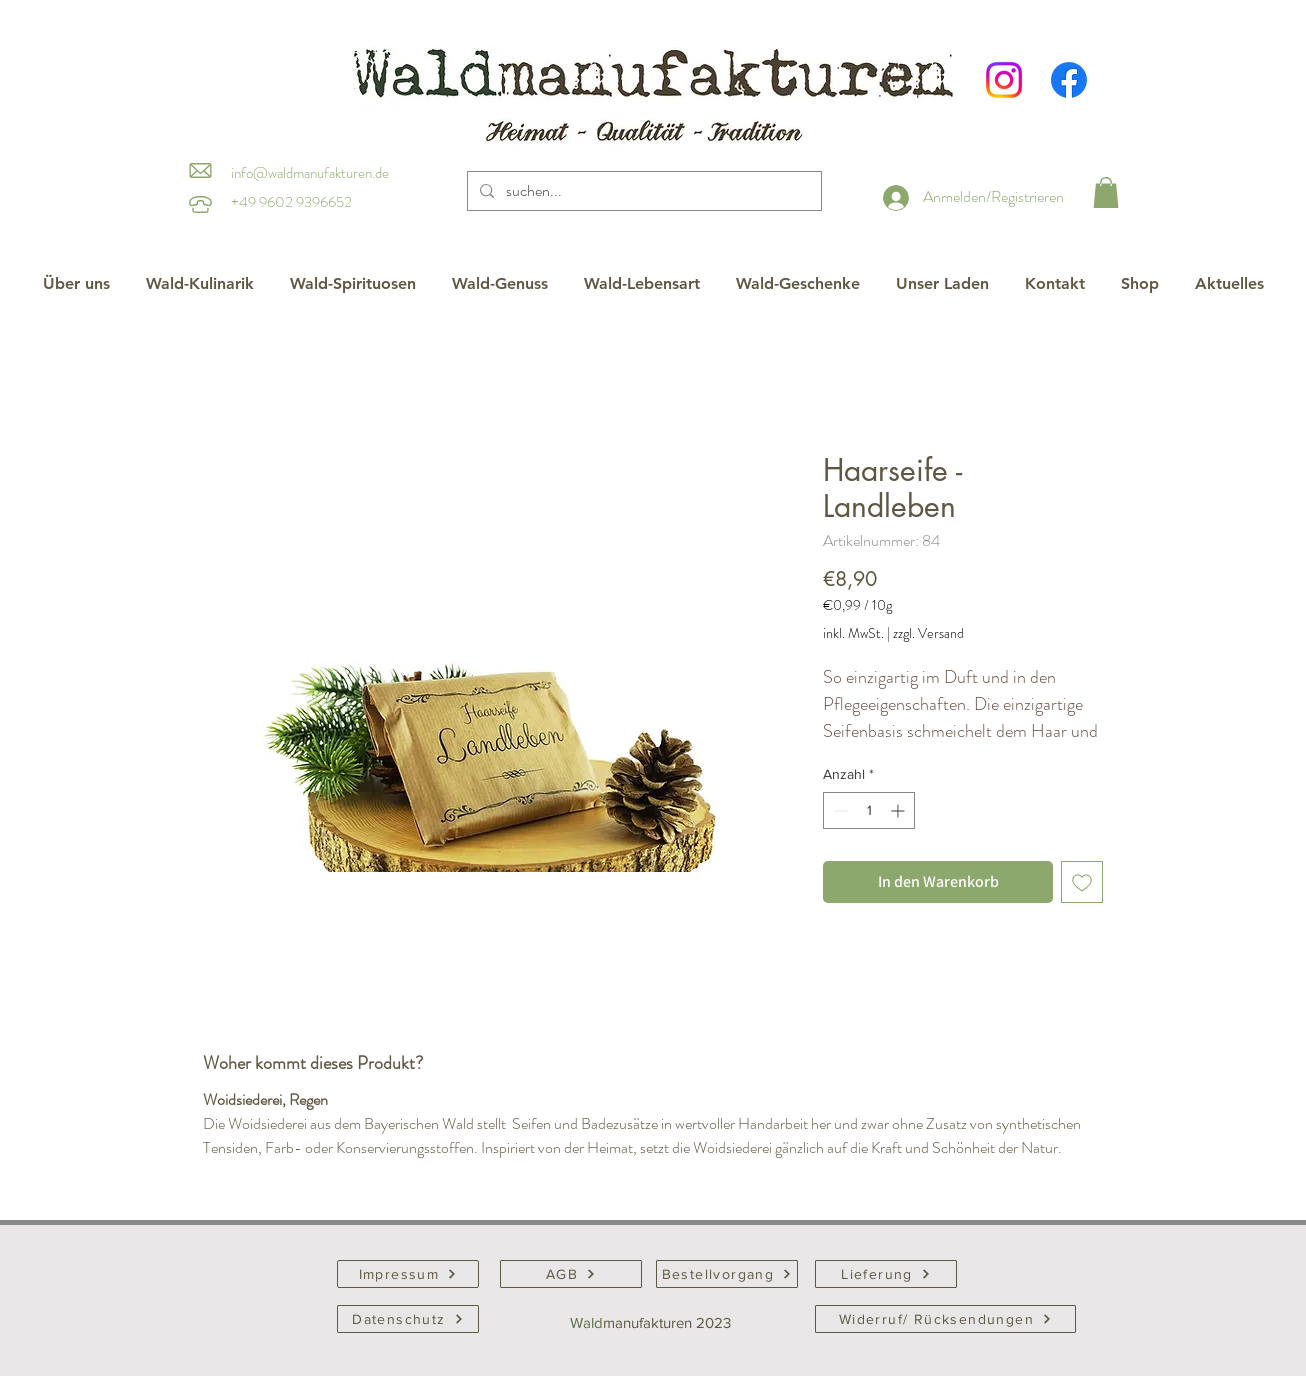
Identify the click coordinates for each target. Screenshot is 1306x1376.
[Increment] (899, 810)
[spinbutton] (869, 810)
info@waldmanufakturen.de (310, 173)
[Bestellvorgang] (727, 1274)
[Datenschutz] (408, 1319)
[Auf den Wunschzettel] (1082, 882)
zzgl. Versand (928, 633)
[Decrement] (838, 810)
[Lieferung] (886, 1274)
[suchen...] (642, 191)
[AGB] (571, 1274)
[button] (1106, 192)
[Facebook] (1069, 80)
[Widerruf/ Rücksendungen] (945, 1319)
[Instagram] (1004, 80)
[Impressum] (408, 1274)
